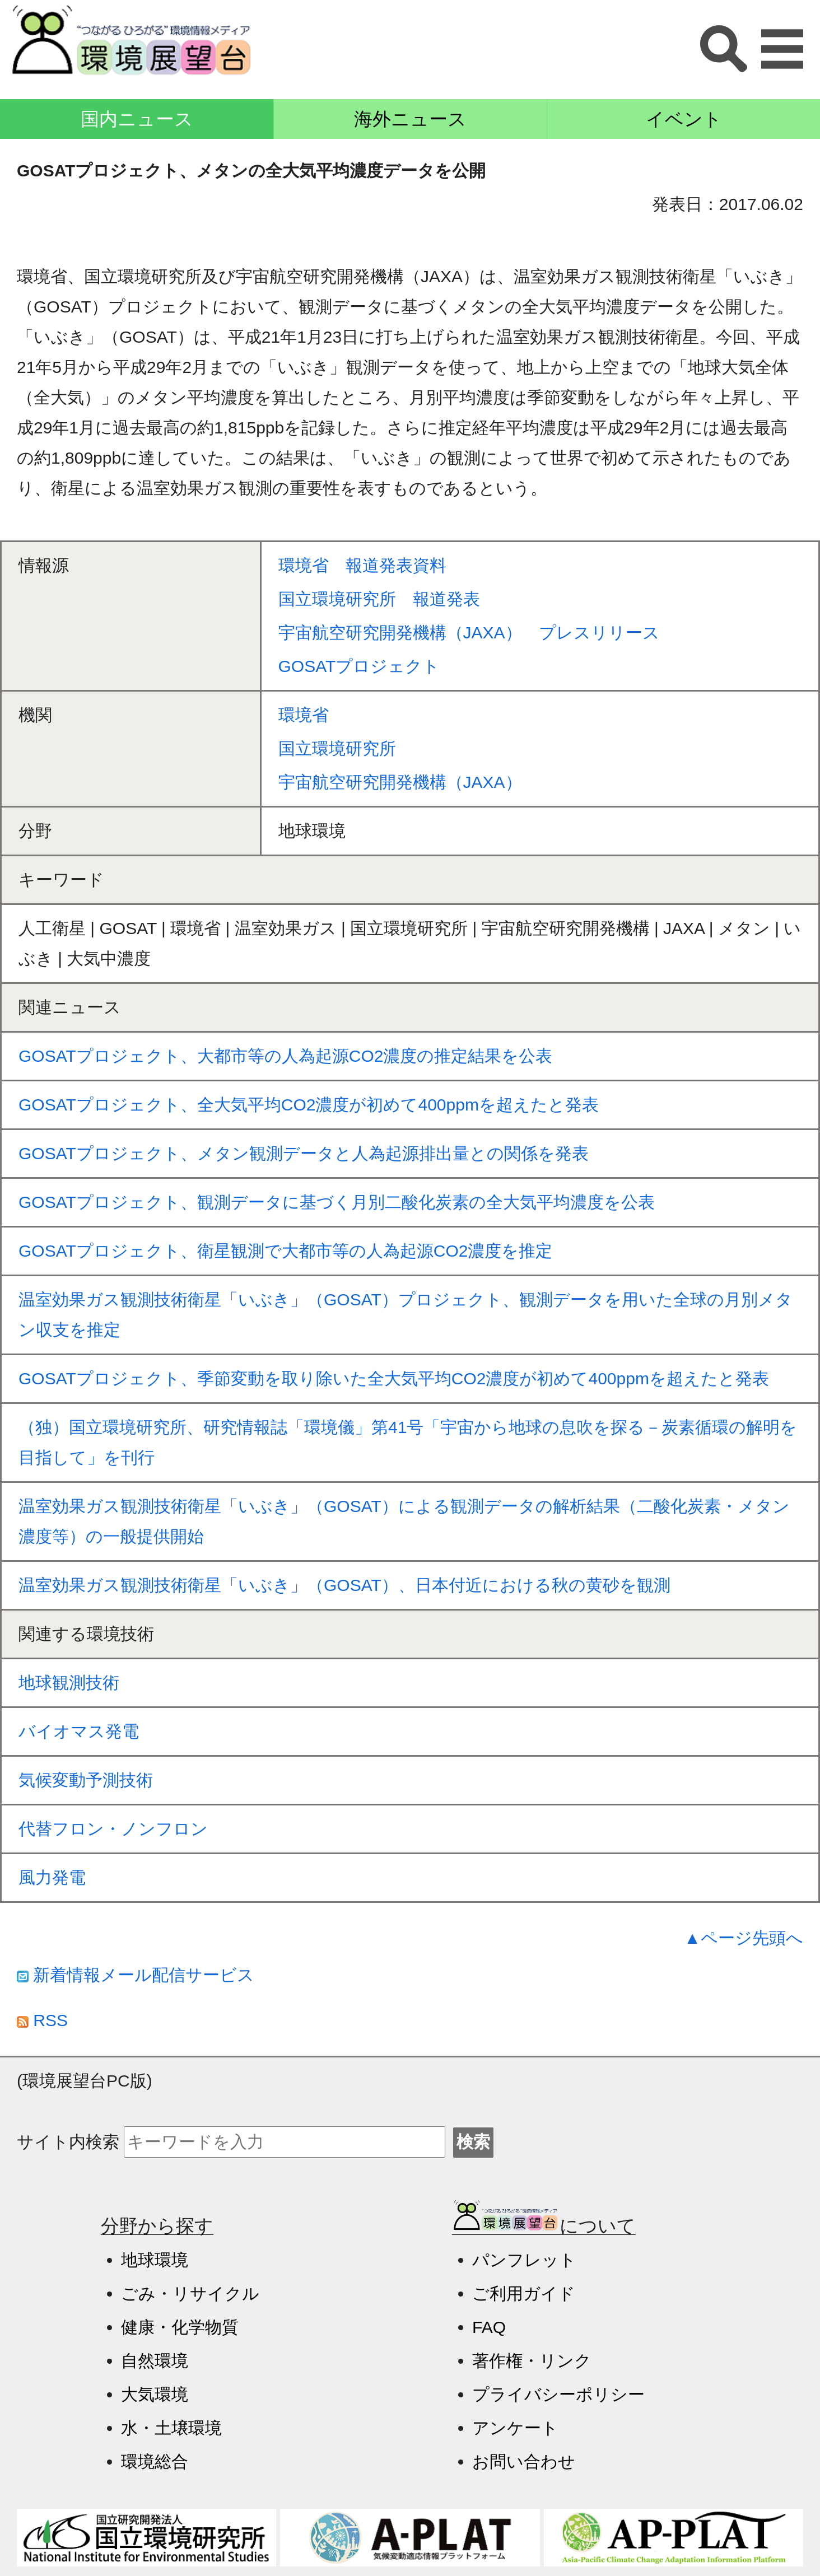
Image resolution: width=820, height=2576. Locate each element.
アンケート (515, 2428)
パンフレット (524, 2260)
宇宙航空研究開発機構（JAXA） (400, 782)
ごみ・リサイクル (190, 2293)
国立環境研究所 (337, 748)
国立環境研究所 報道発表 (379, 599)
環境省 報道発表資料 (362, 565)
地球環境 (154, 2260)
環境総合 (154, 2461)
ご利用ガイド (523, 2293)
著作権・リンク (531, 2360)
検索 (473, 2141)
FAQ (489, 2327)
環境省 (303, 715)
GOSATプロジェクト (359, 666)
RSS (42, 2020)
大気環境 (154, 2394)
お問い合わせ (523, 2461)
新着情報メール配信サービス (135, 1975)
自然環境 (154, 2360)
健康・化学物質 (180, 2327)
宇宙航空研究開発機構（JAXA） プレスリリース (469, 632)
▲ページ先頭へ (743, 1938)
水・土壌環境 (171, 2428)
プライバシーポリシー (558, 2394)
